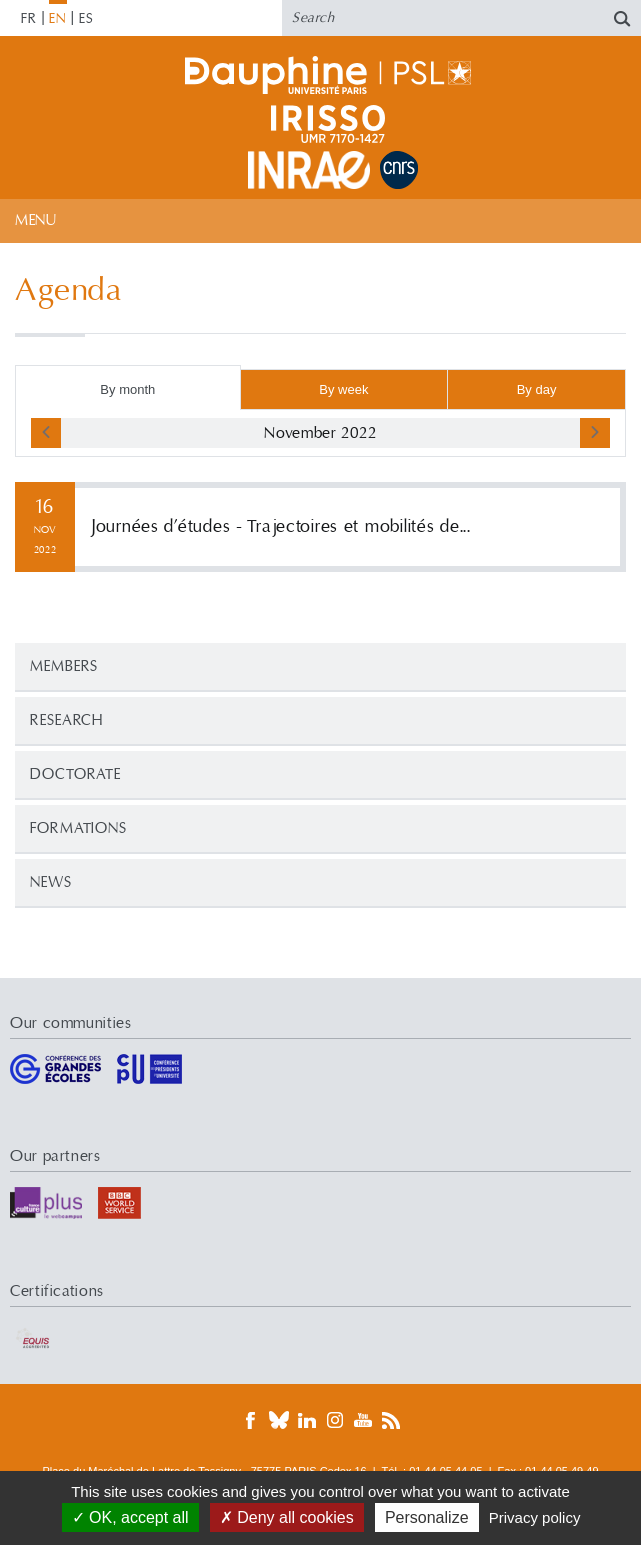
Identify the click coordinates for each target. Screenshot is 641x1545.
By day (537, 389)
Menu (35, 220)
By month (127, 389)
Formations (78, 828)
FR (29, 19)
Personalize (427, 1517)
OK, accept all (130, 1517)
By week (343, 389)
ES (86, 19)
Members (64, 666)
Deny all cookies (287, 1517)
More (320, 527)
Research (66, 720)
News (51, 882)
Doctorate (75, 774)
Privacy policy (535, 1517)
